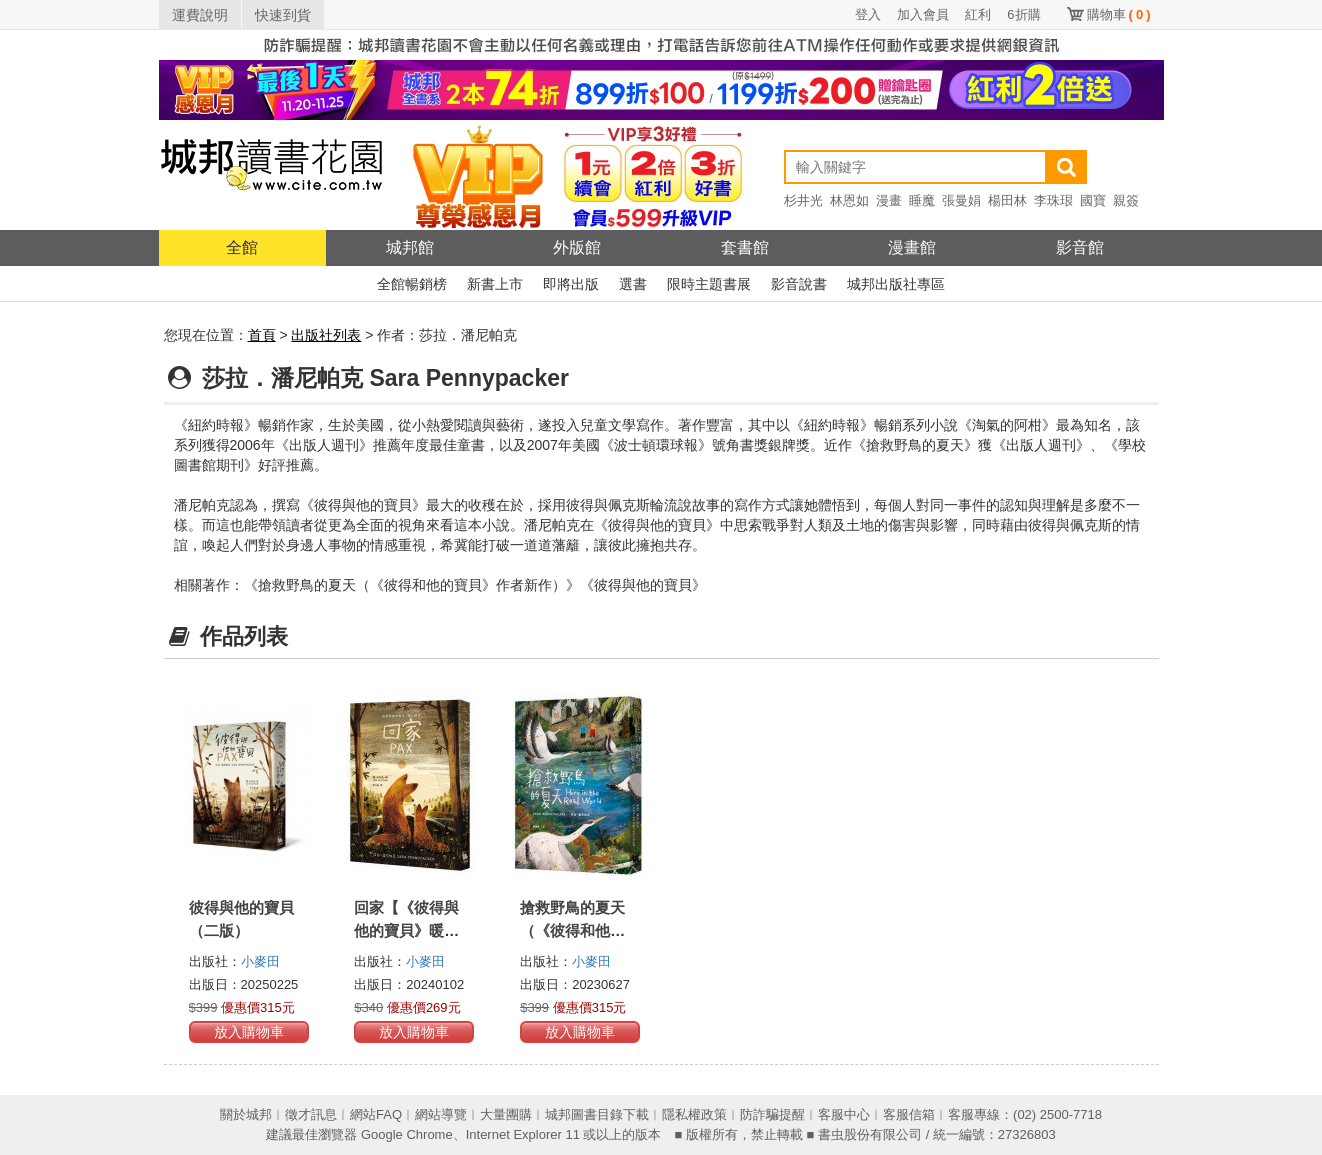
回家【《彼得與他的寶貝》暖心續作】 (406, 930)
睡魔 (922, 200)
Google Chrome (407, 1134)
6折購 (1023, 14)
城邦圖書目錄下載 (597, 1114)
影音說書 (799, 284)
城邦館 (410, 247)
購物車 (1119, 14)
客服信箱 (909, 1114)
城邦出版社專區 (896, 284)
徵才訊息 (311, 1114)
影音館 (1080, 247)
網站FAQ (376, 1114)
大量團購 (506, 1114)
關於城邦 (246, 1114)
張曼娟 (961, 200)
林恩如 (849, 200)
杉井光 (803, 200)
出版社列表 (326, 335)
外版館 (577, 247)
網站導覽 (441, 1114)
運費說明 (200, 15)
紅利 (978, 14)
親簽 (1126, 200)
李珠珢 (1053, 200)
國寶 (1093, 200)
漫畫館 (912, 247)
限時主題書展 (709, 284)
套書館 (745, 247)
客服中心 (844, 1114)
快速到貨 (283, 15)
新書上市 (495, 284)
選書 (633, 284)
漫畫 (889, 200)
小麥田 (260, 961)
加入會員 (923, 14)
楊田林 (1007, 200)
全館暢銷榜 (412, 284)
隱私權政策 (694, 1114)
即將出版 (571, 284)
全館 (242, 247)
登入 (868, 14)
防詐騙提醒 (772, 1114)
